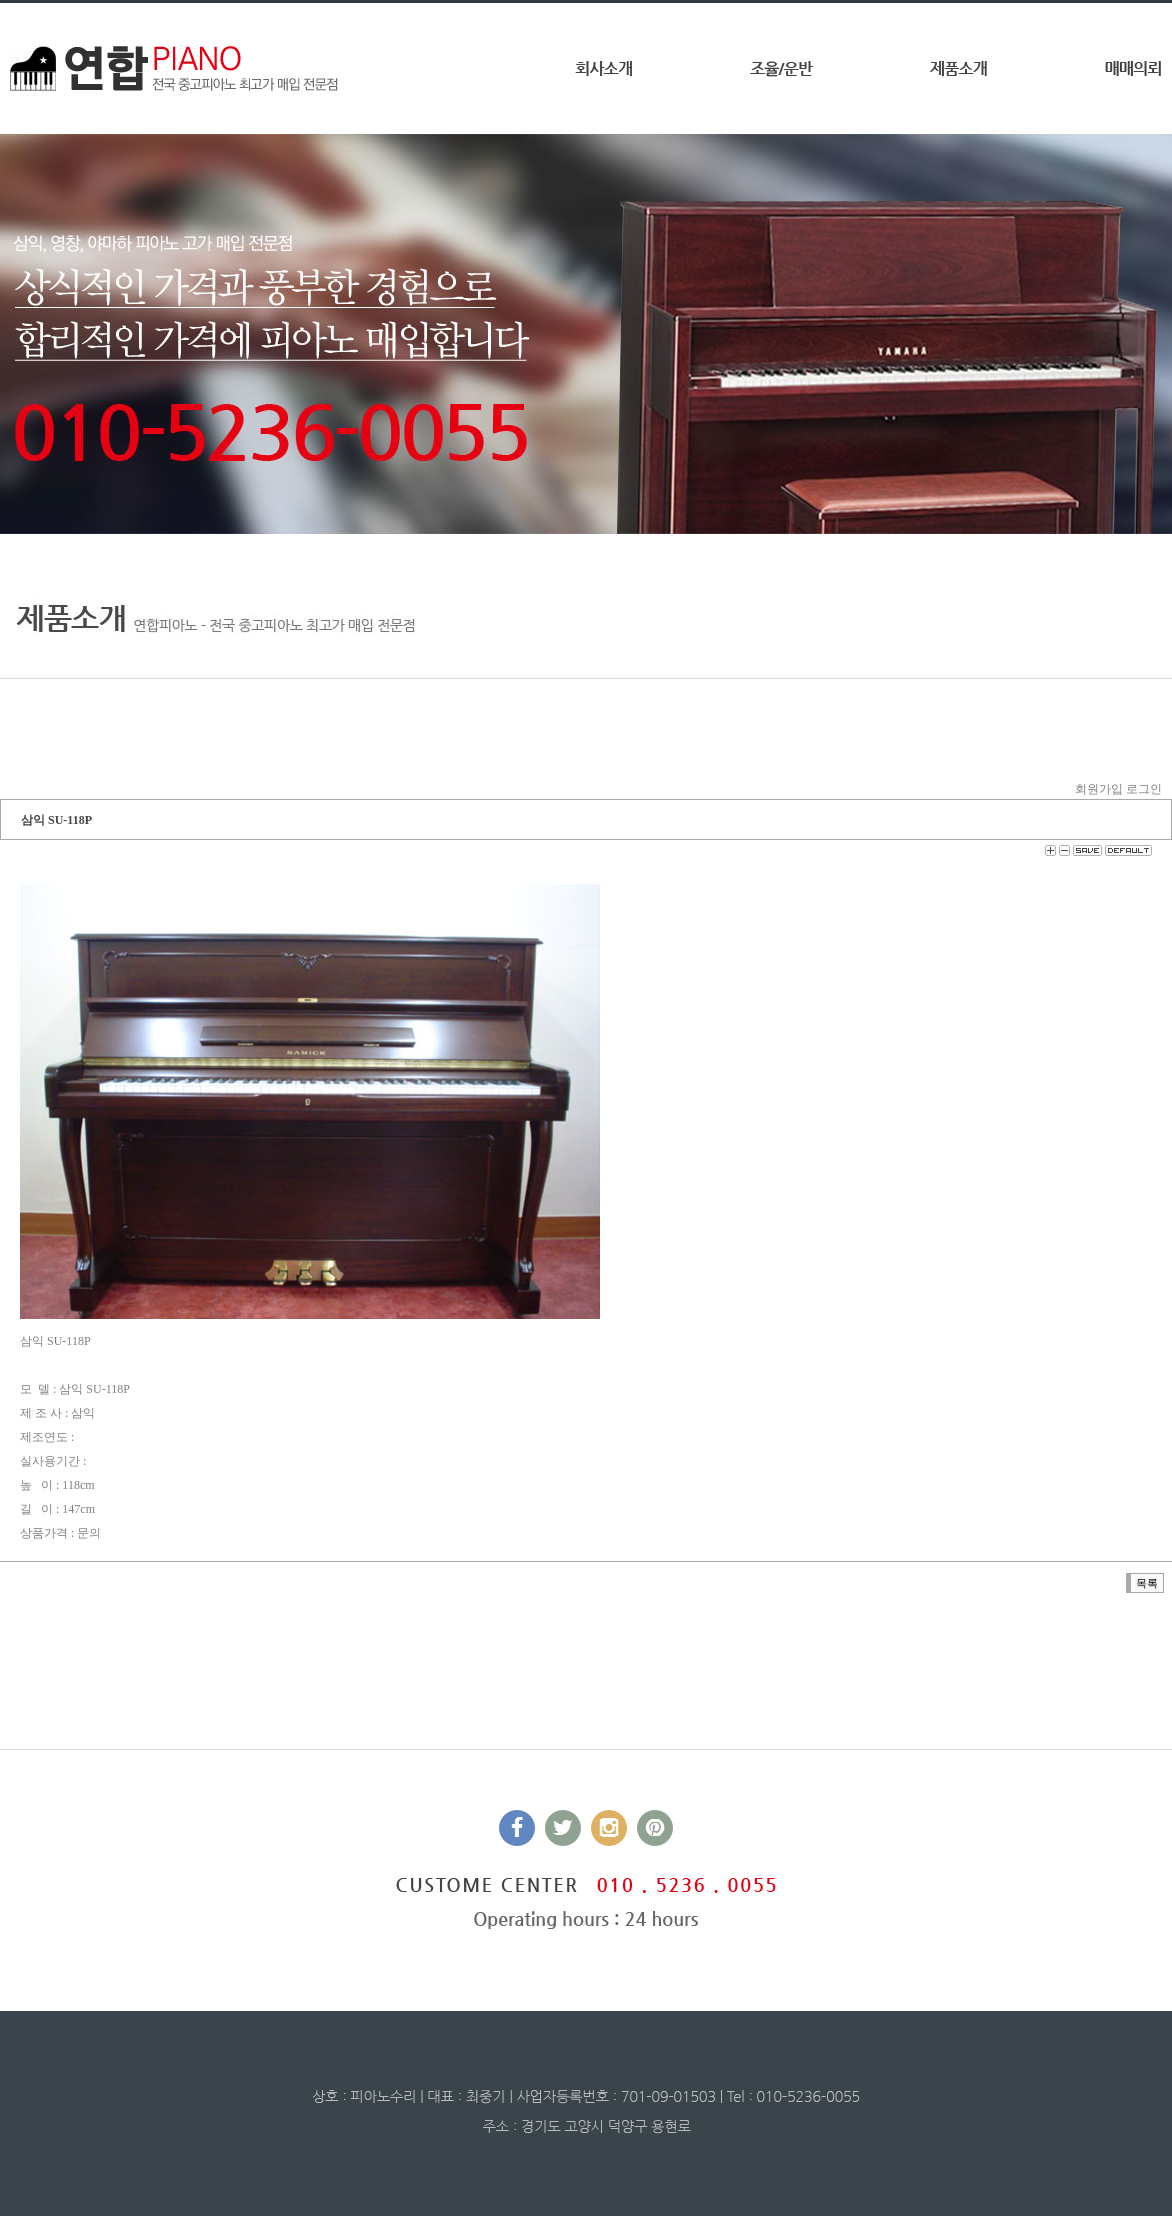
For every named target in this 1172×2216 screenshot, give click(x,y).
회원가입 (1099, 789)
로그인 (1144, 789)
